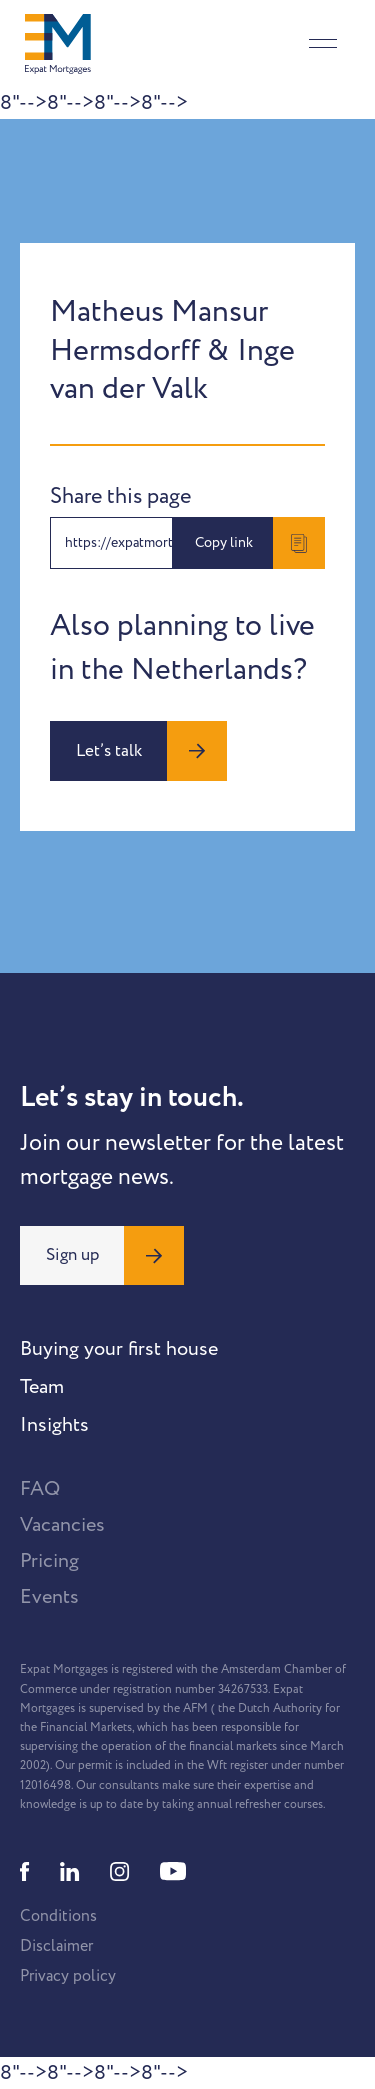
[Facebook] (25, 1871)
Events (49, 1597)
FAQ (40, 1489)
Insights (54, 1425)
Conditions (58, 1916)
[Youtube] (173, 1871)
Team (42, 1387)
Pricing (49, 1561)
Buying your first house (119, 1349)
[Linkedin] (70, 1871)
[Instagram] (120, 1871)
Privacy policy (68, 1976)
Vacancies (62, 1525)
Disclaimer (56, 1946)
